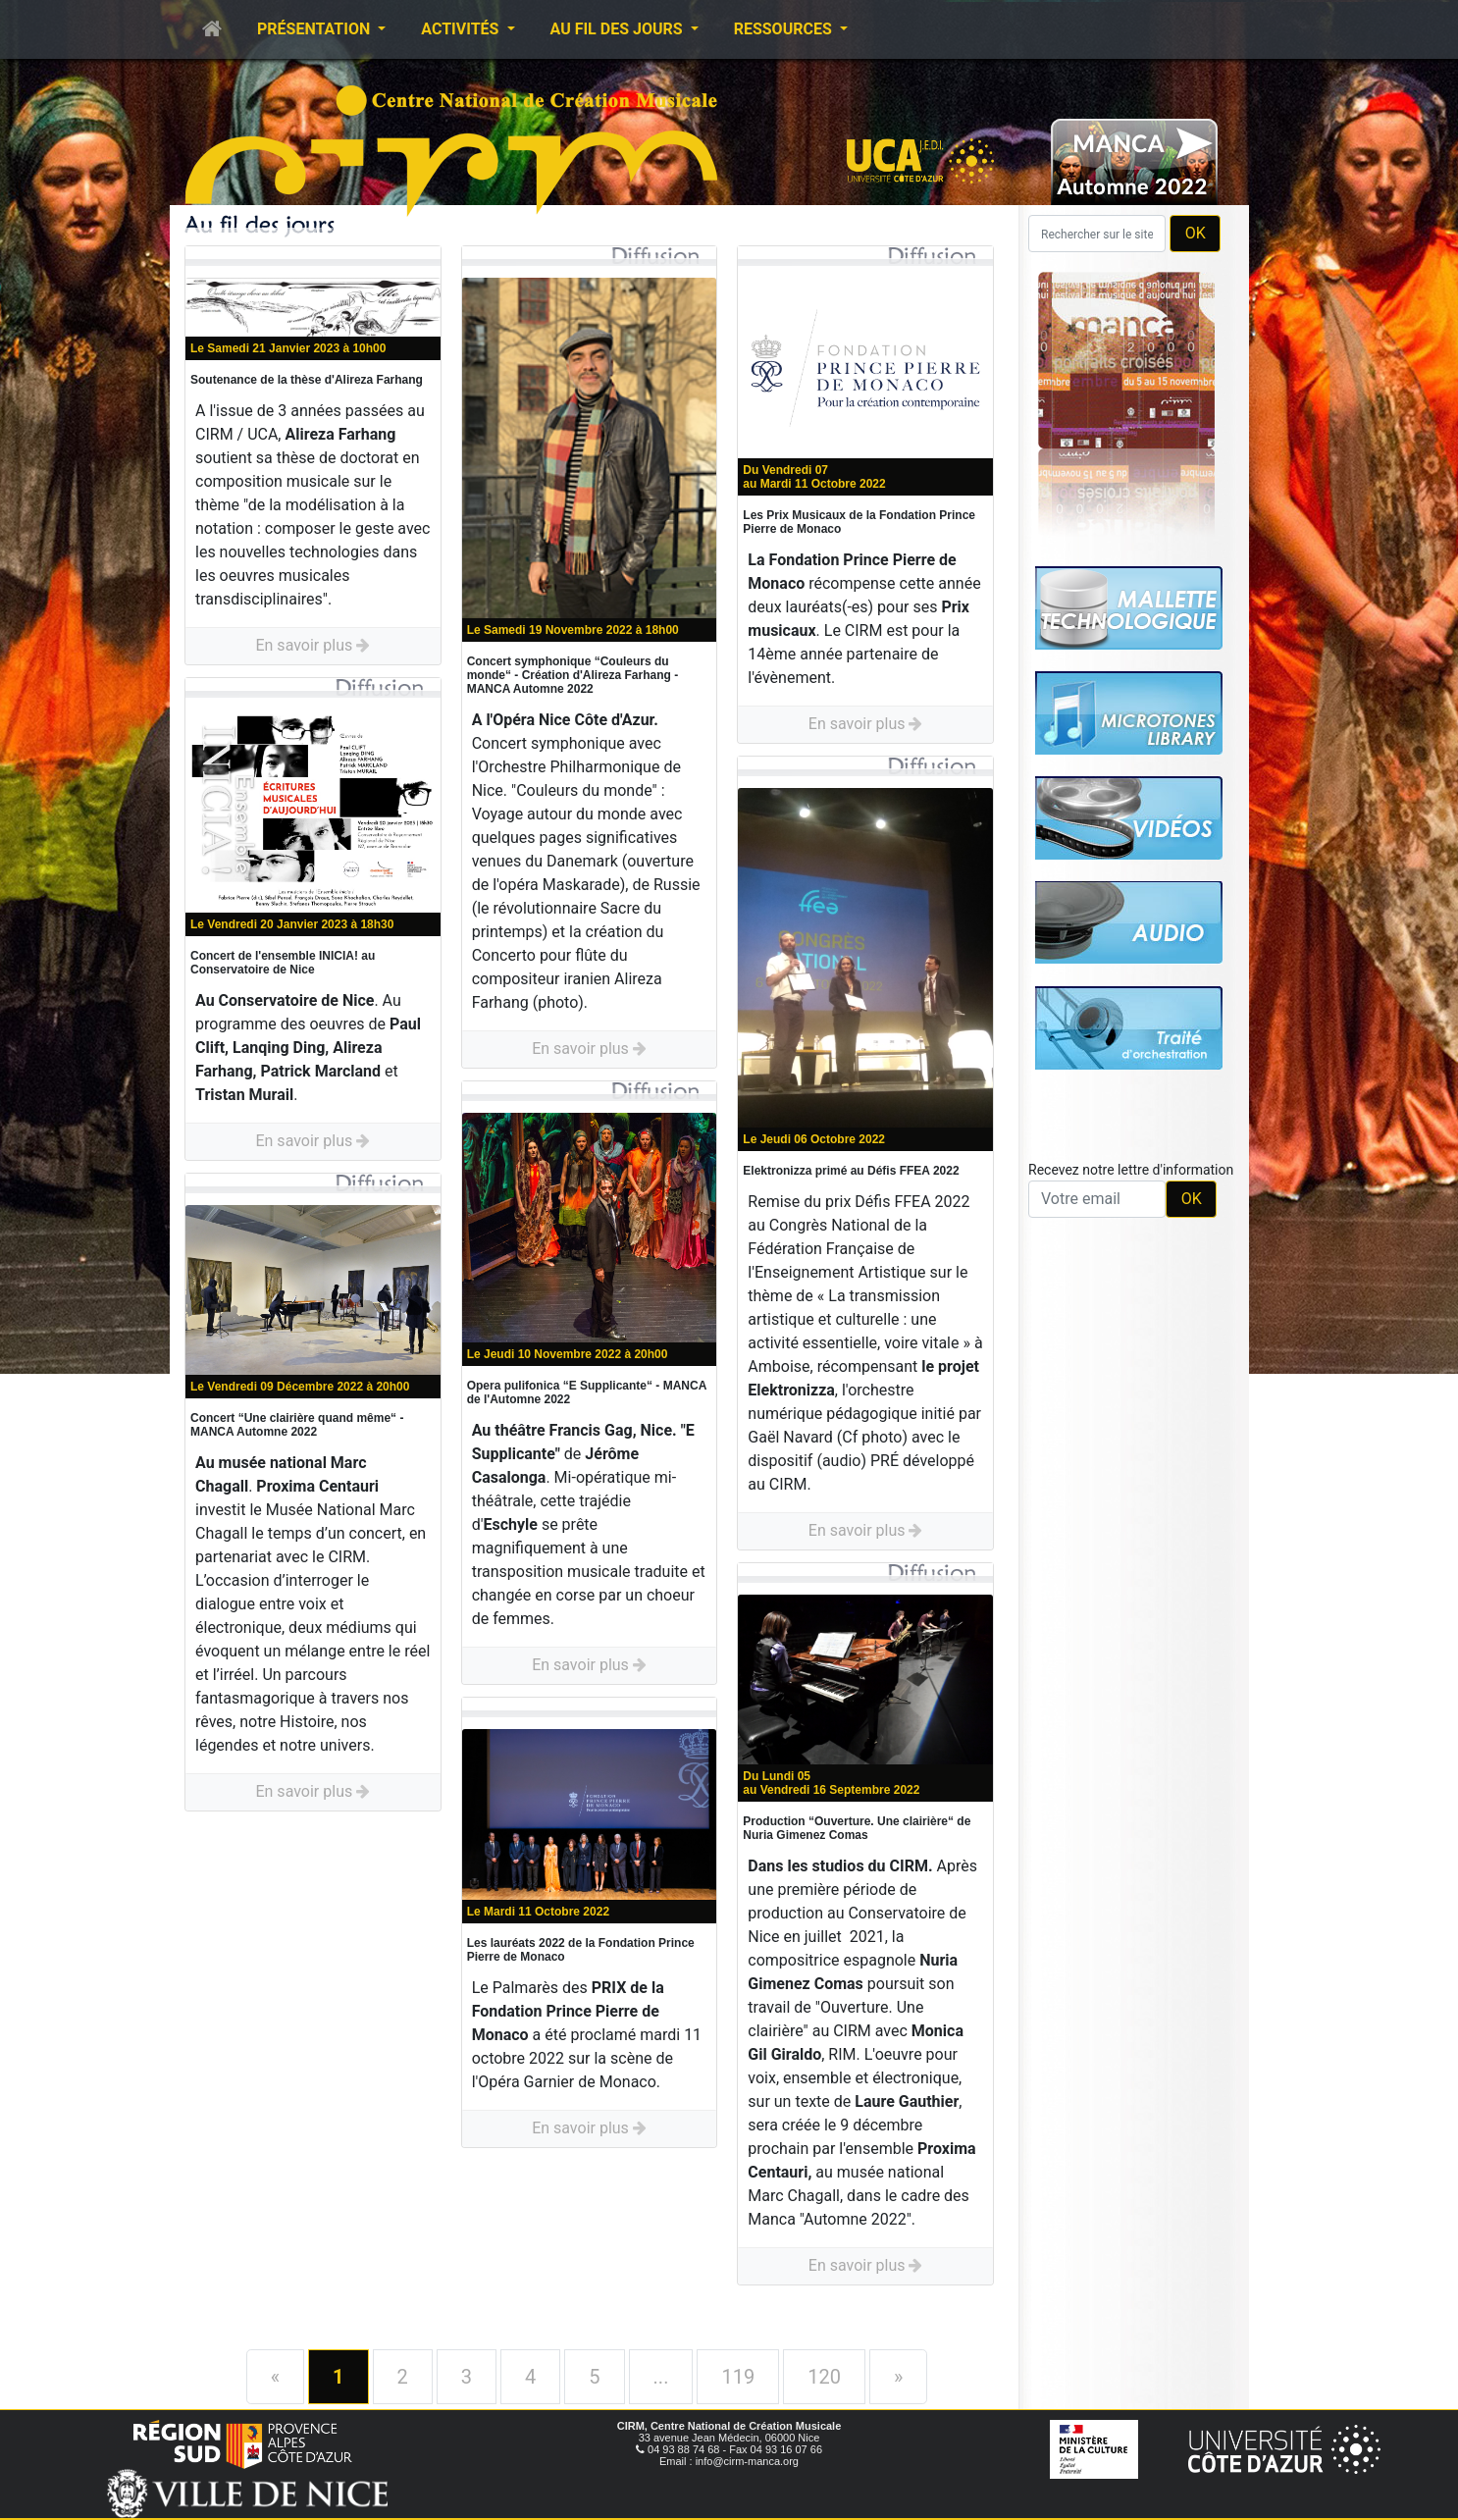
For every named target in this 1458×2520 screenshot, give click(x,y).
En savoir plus (312, 645)
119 (738, 2377)
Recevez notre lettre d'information (1130, 1170)
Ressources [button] (785, 29)
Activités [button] (461, 29)
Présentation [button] (315, 29)
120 (824, 2377)
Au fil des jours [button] (618, 29)
